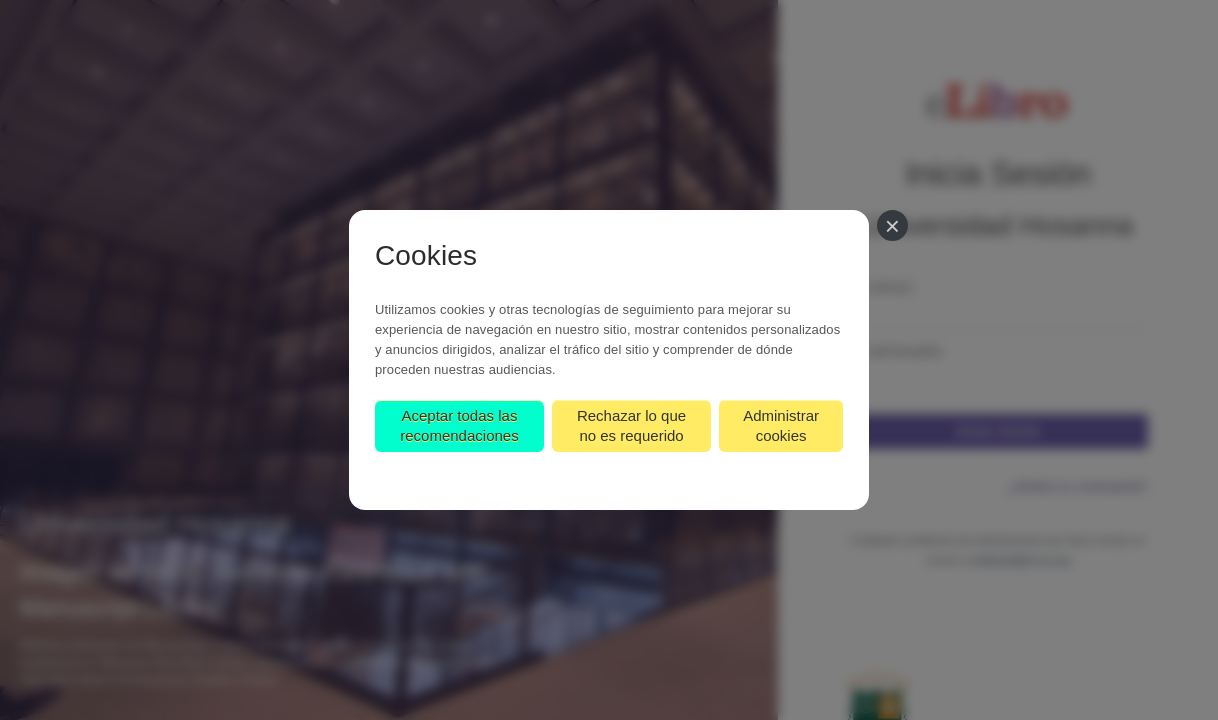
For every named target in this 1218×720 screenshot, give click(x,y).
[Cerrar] (892, 225)
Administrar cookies (781, 425)
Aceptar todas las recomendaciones (459, 425)
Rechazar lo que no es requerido (631, 425)
